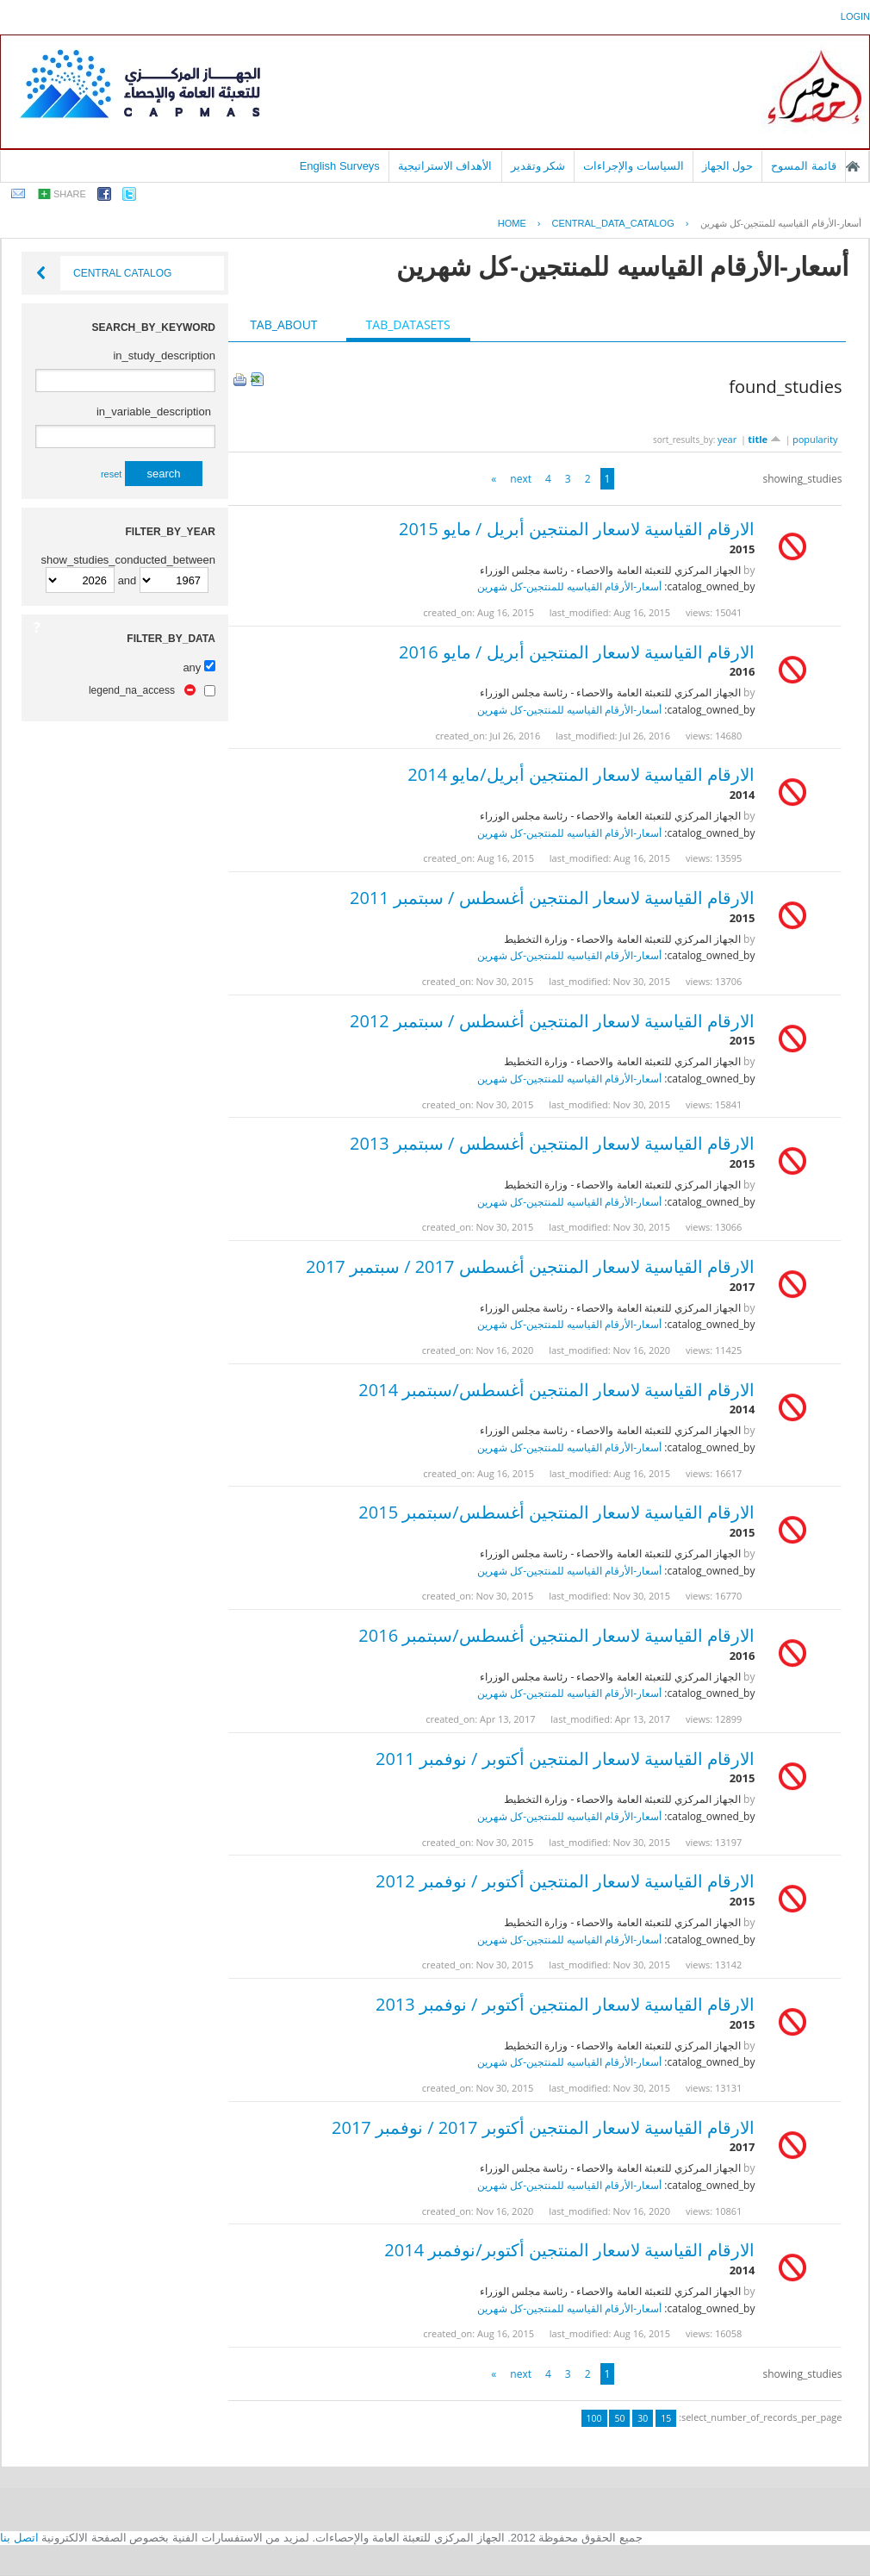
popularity (814, 439)
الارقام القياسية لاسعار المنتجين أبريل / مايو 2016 (577, 652)
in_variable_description (153, 411)
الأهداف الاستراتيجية (445, 165)
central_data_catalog (613, 223)
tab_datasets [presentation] (408, 324)
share (69, 194)
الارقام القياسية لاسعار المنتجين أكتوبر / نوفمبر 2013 (565, 2004)
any (192, 667)
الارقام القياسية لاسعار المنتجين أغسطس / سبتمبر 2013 (552, 1143)
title (764, 439)
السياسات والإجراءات (633, 165)
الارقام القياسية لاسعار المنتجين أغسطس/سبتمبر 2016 (556, 1635)
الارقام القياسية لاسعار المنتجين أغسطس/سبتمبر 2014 (556, 1389)
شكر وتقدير (538, 165)
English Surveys (340, 165)
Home (512, 223)
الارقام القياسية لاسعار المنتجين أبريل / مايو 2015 (577, 528)
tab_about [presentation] (283, 324)
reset (111, 474)
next (520, 478)
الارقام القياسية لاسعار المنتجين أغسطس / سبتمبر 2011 (552, 897)
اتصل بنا (19, 2537)
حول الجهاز (728, 165)
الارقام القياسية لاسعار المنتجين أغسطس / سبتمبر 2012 (552, 1020)
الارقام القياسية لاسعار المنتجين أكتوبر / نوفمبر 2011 (565, 1758)
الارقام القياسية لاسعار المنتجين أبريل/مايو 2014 (581, 774)
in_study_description (164, 355)
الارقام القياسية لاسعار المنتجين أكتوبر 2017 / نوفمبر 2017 (543, 2127)
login (855, 16)
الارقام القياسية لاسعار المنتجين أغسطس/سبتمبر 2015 (556, 1512)
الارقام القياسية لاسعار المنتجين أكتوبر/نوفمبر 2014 (569, 2249)
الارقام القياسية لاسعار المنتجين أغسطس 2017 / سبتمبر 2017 (530, 1266)
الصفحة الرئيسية (853, 166)
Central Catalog (122, 273)
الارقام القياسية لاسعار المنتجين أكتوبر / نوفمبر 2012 (565, 1881)
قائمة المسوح (803, 165)
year (727, 439)
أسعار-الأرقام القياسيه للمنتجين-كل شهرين (781, 223)
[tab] (283, 325)
